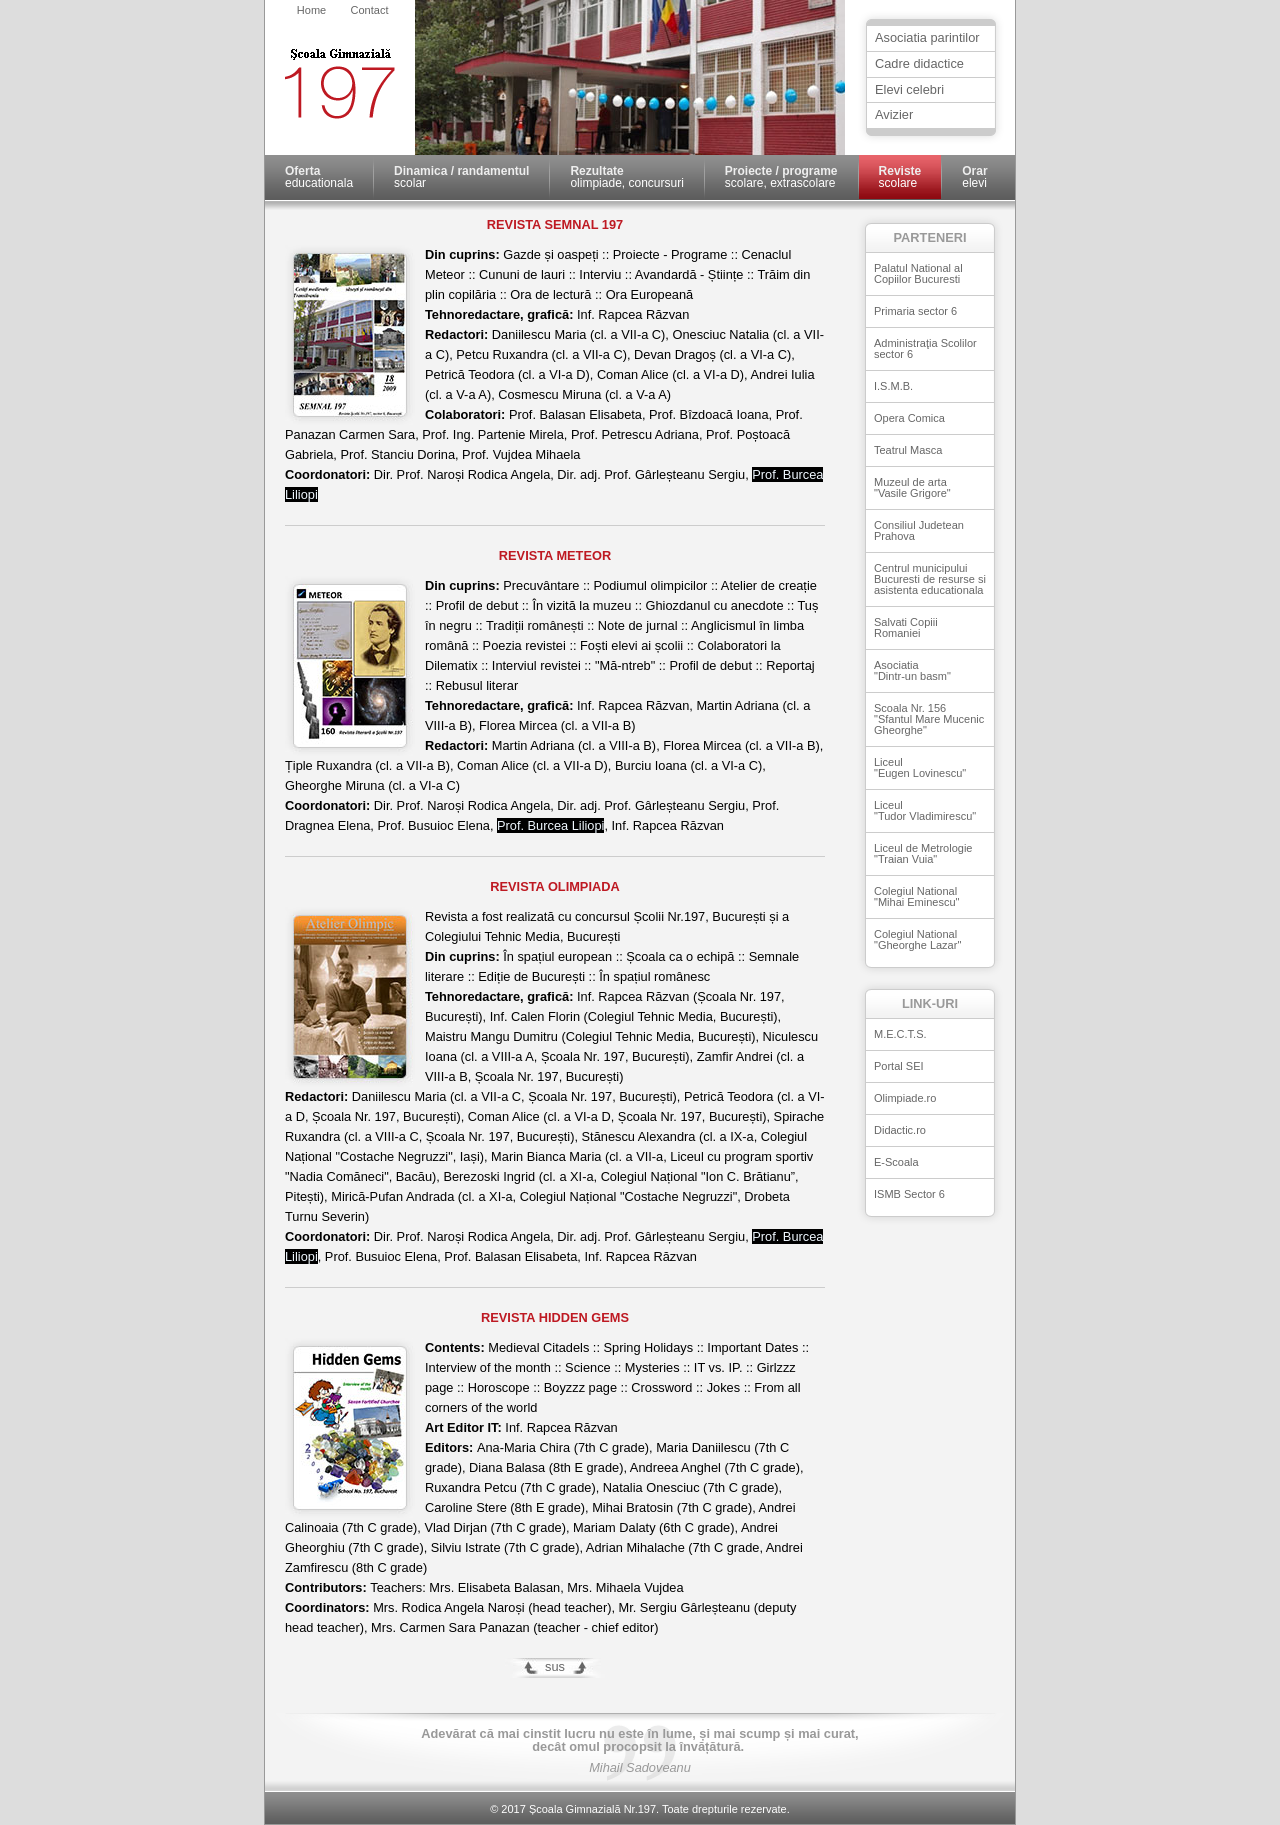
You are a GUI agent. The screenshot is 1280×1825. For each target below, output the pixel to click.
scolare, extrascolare (781, 177)
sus (555, 1666)
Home (311, 10)
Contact (370, 10)
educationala (319, 177)
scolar (461, 177)
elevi (974, 177)
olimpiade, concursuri (626, 177)
